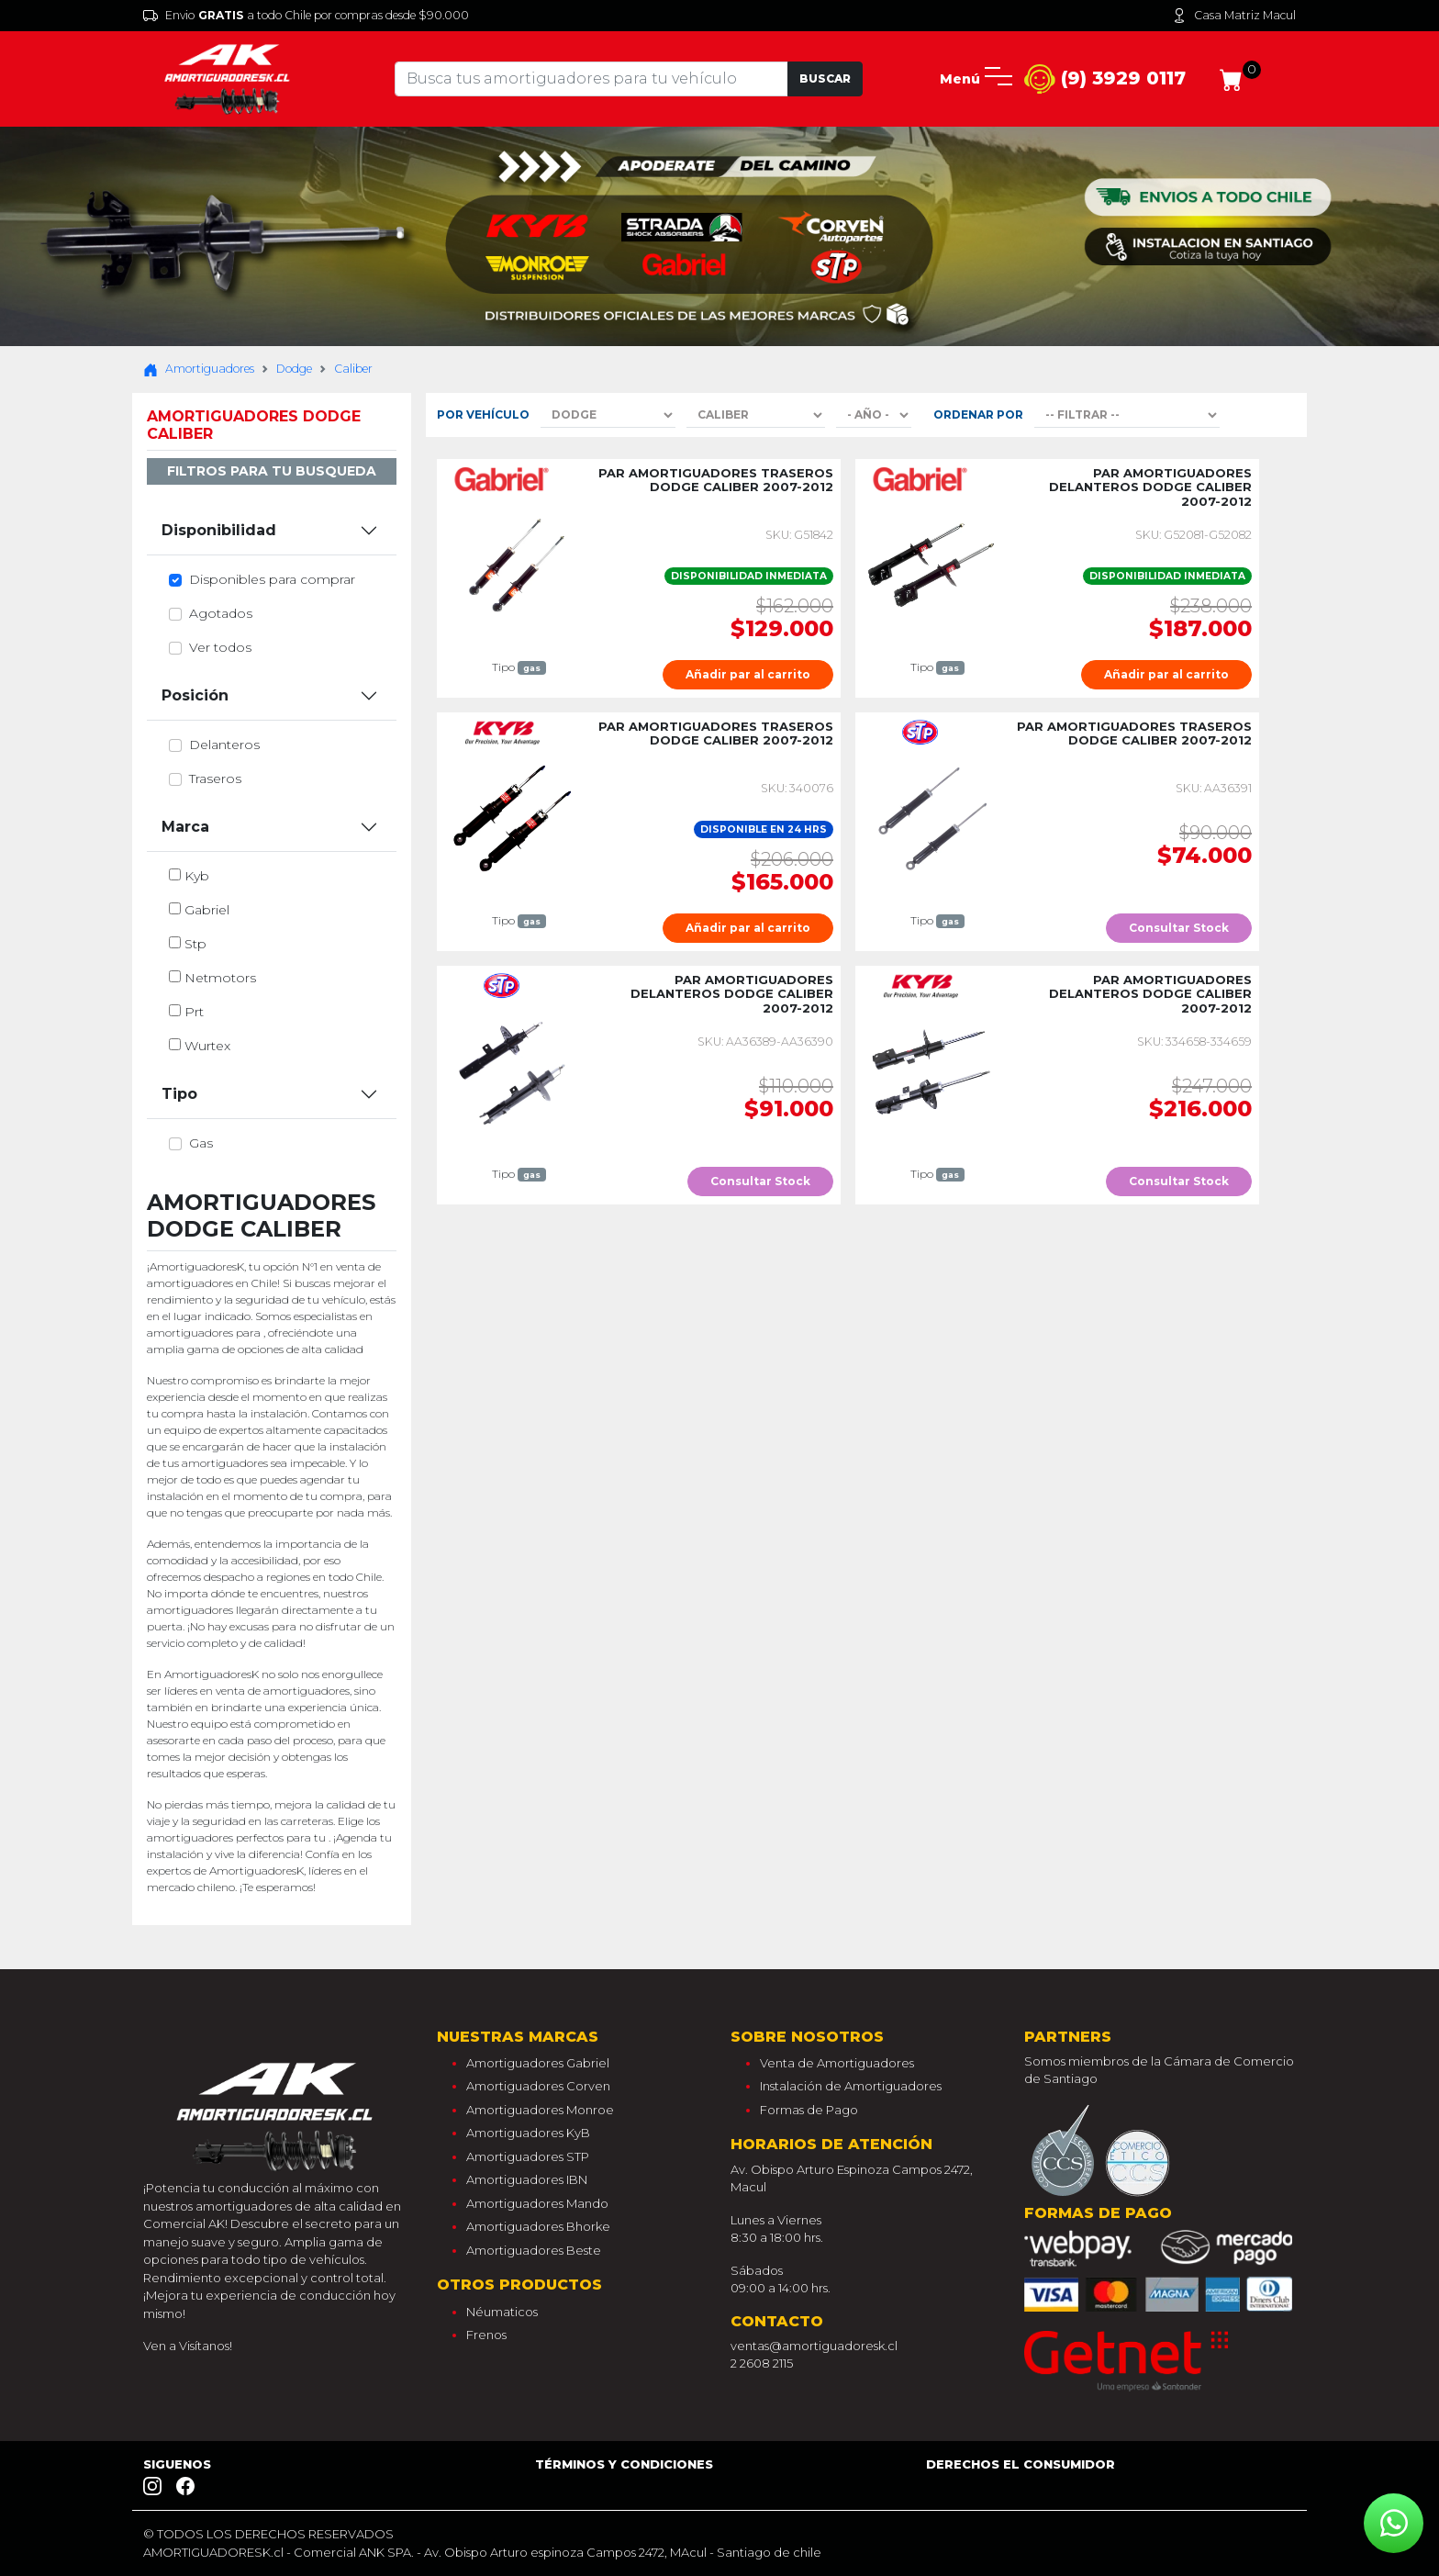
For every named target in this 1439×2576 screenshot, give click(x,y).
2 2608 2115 (762, 2363)
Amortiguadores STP (527, 2156)
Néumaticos (502, 2311)
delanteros (224, 744)
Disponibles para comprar (272, 579)
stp (195, 943)
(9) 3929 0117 (1105, 79)
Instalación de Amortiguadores (851, 2085)
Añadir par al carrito (748, 674)
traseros (215, 778)
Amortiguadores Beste (533, 2250)
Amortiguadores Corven (538, 2085)
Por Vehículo (483, 414)
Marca (185, 826)
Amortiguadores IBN (526, 2179)
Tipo (179, 1094)
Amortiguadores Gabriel (537, 2062)
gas (201, 1143)
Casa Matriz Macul (1234, 15)
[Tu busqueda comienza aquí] (591, 79)
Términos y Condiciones (624, 2464)
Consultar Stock (1179, 928)
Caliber (353, 368)
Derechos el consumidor (1020, 2464)
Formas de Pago (809, 2109)
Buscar (825, 78)
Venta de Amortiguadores (837, 2062)
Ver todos (220, 647)
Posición (195, 695)
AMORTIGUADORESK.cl (213, 2552)
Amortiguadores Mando (537, 2203)
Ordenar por (978, 414)
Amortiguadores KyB (528, 2132)
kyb (196, 876)
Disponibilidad (219, 530)
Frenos (486, 2334)
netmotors (220, 977)
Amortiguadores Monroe (540, 2109)
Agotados (220, 613)
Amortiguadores (198, 369)
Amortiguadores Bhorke (538, 2226)
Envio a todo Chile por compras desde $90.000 (306, 15)
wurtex (207, 1045)
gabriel (206, 910)
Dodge (294, 368)
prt (194, 1011)
